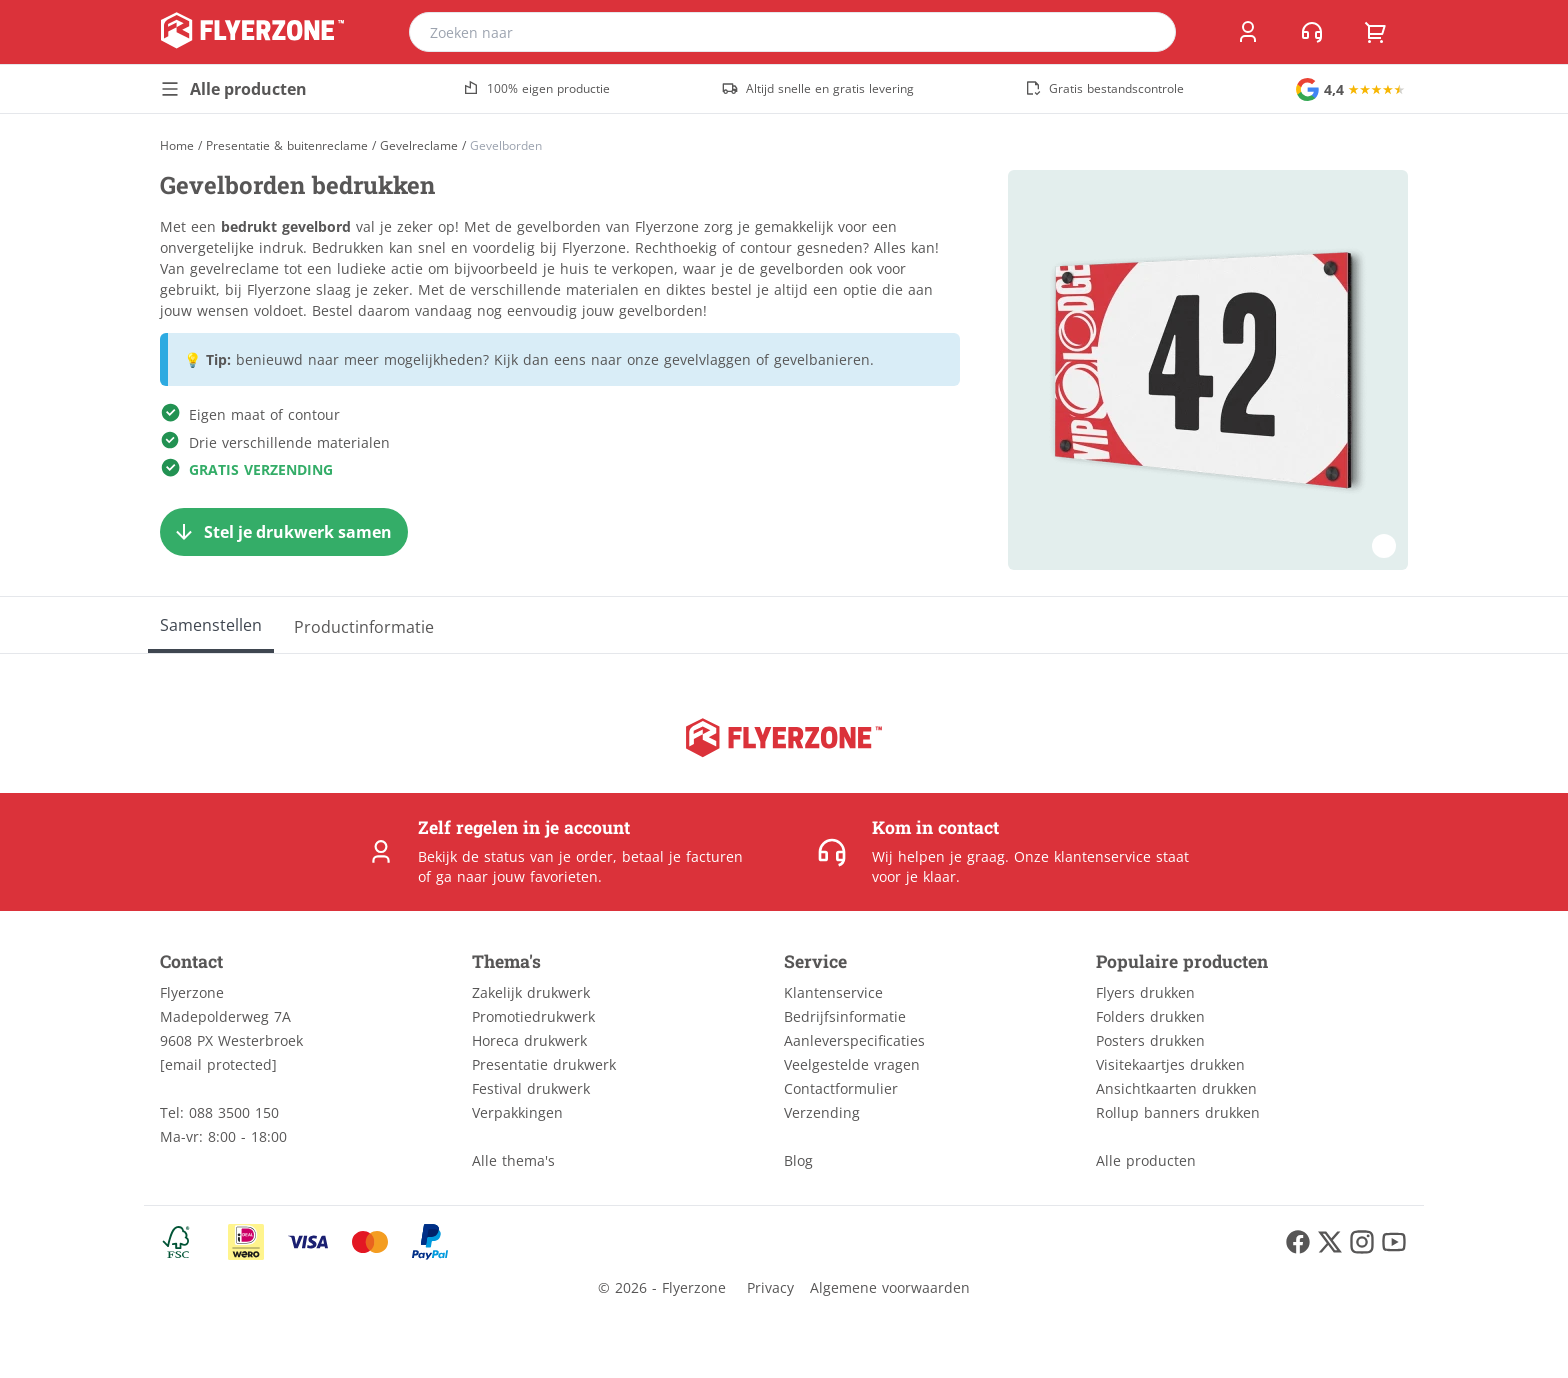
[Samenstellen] (211, 625)
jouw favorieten (545, 876)
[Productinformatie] (364, 625)
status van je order (548, 856)
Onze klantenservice (1082, 856)
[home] (252, 32)
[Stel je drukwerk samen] (284, 532)
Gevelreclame (419, 146)
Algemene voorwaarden (890, 1287)
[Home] (177, 145)
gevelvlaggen (707, 359)
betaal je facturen (682, 856)
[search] (1148, 32)
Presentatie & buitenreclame (287, 146)
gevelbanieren (822, 359)
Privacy (770, 1287)
